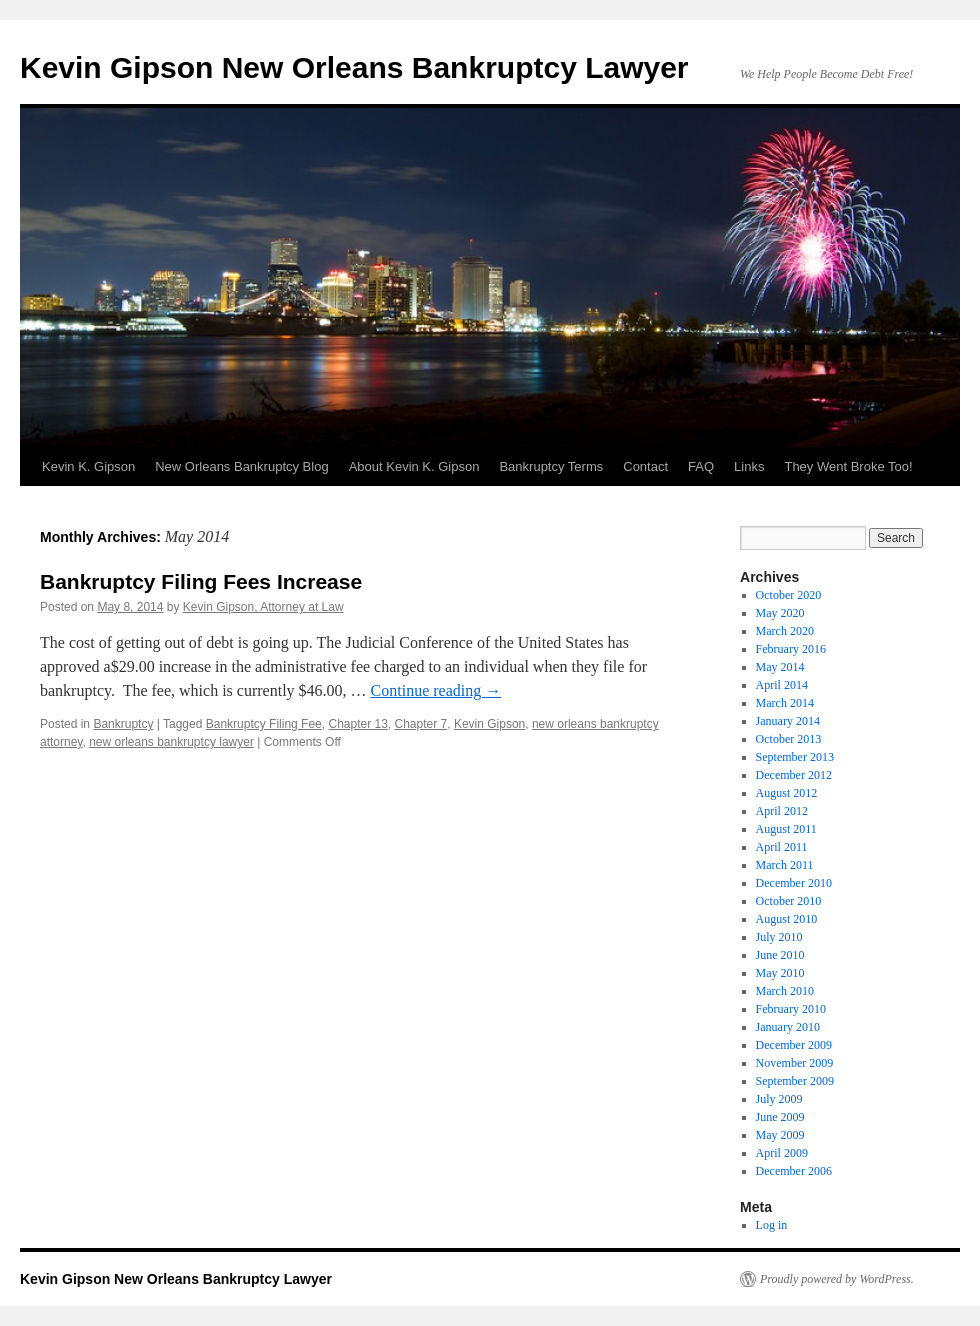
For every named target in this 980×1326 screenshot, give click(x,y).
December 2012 (794, 775)
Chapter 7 (421, 724)
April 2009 (782, 1153)
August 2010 (787, 919)
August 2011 (786, 829)
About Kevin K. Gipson (414, 466)
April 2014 (782, 685)
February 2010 (791, 1009)
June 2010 (780, 955)
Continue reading (436, 690)
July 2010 (779, 937)
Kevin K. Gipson (88, 466)
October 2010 (789, 901)
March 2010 (785, 991)
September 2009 (795, 1081)
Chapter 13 (357, 724)
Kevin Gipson (489, 724)
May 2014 (780, 667)
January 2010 (788, 1027)
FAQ (701, 466)
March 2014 (785, 703)
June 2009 (780, 1117)
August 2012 (787, 793)
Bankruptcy (123, 724)
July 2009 (779, 1099)
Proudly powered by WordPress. (837, 1279)
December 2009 (794, 1045)
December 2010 (794, 883)
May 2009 (780, 1135)
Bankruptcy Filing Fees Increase (201, 581)
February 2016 (791, 649)
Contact (645, 466)
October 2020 (789, 595)
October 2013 (789, 739)
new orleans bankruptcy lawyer (171, 742)
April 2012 (782, 811)
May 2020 (780, 613)
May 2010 (780, 973)
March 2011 (785, 865)
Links (749, 466)
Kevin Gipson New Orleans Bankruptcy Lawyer (354, 67)
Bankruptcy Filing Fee (264, 724)
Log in (772, 1225)
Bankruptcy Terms (551, 466)
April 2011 (782, 847)
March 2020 (785, 631)
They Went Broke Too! (848, 466)
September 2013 (795, 757)
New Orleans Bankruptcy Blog (241, 466)
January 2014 (788, 721)
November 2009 (795, 1063)
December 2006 (794, 1171)
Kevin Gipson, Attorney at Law (263, 607)
